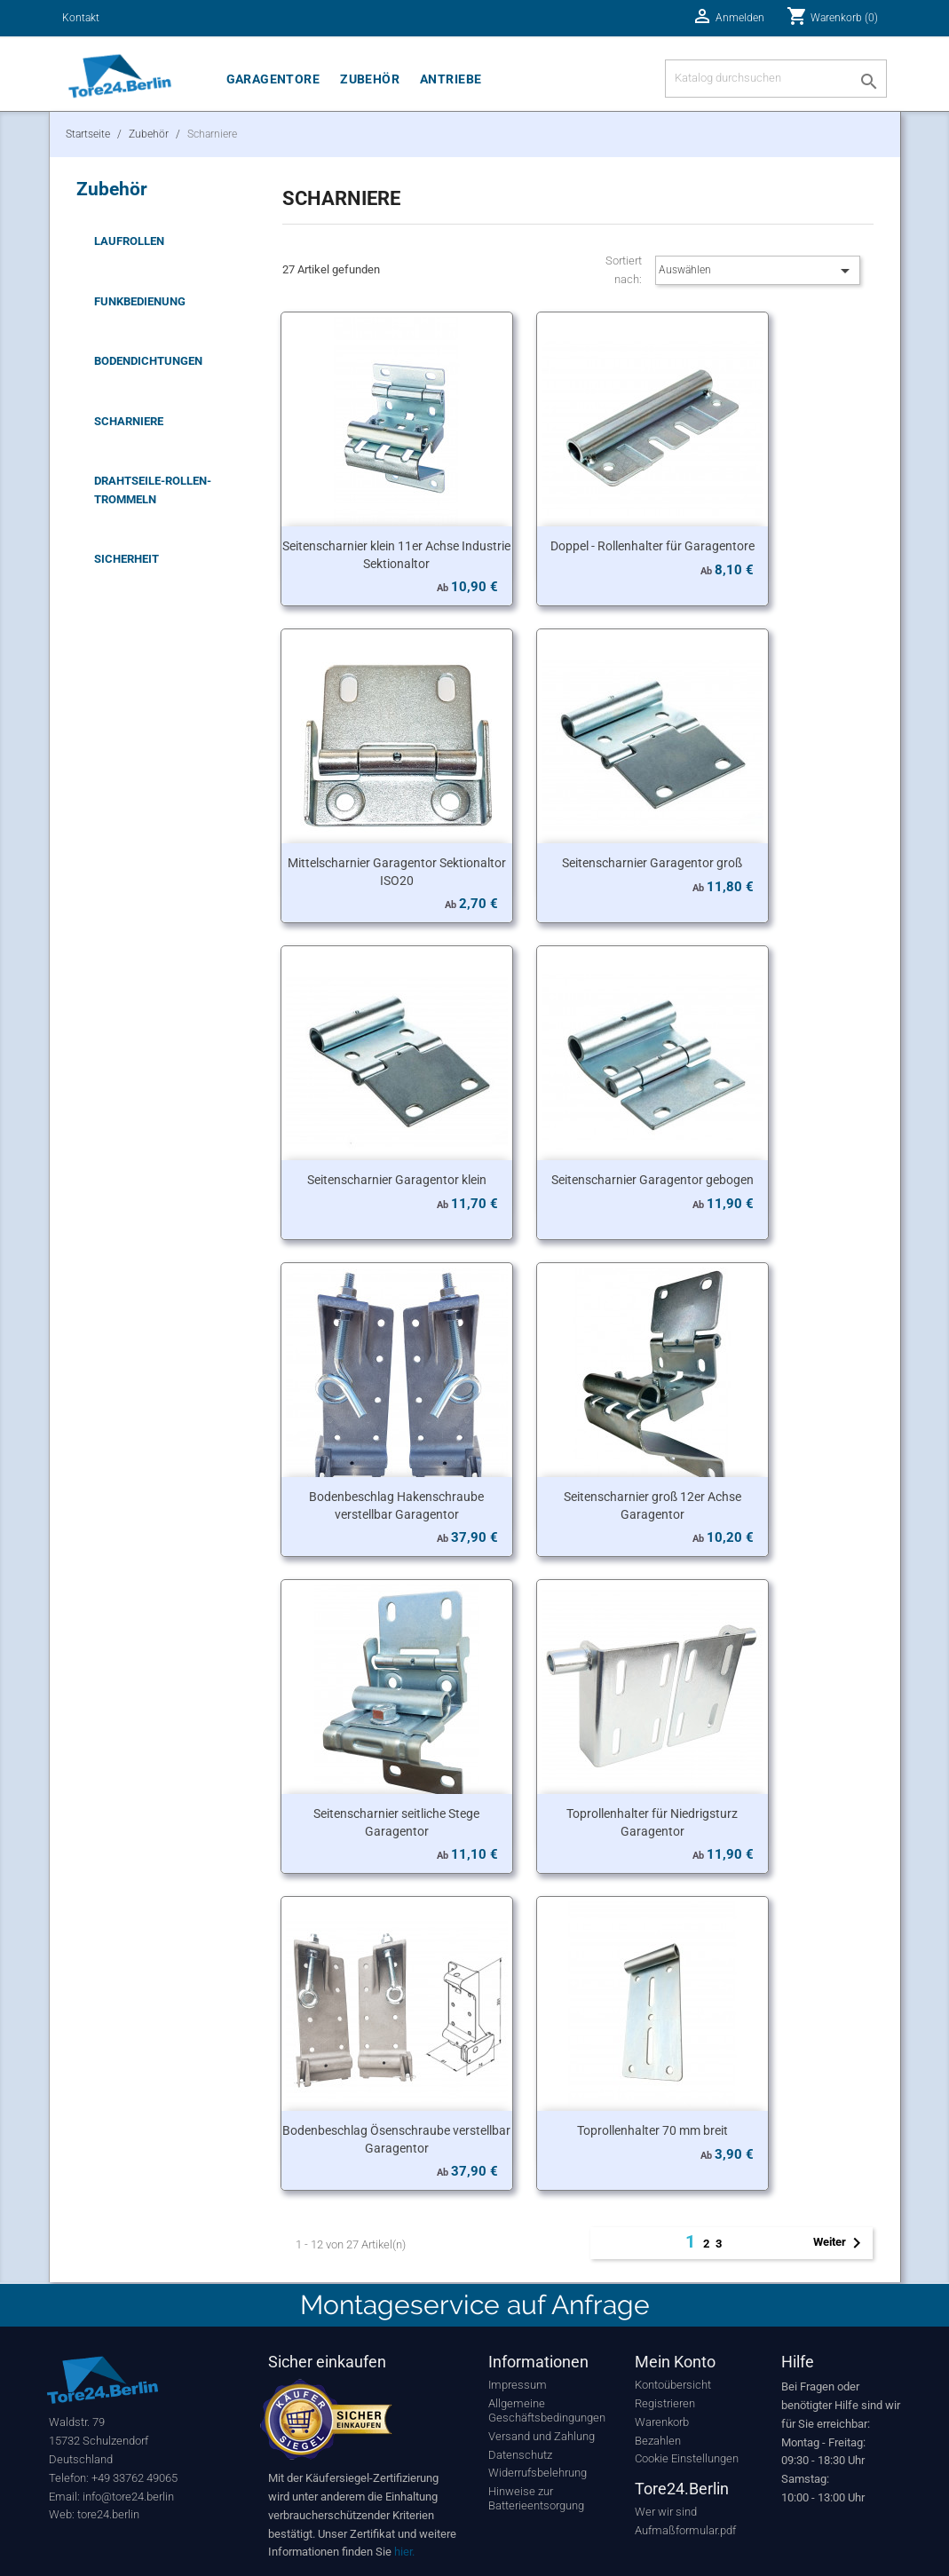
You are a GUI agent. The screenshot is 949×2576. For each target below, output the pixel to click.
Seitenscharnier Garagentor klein (396, 1180)
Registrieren (665, 2403)
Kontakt (80, 18)
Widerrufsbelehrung (537, 2472)
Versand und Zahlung (541, 2436)
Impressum (517, 2384)
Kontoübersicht (673, 2384)
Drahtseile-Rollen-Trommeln (152, 490)
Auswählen (758, 270)
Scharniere (128, 421)
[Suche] (776, 78)
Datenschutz (520, 2454)
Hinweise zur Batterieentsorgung (536, 2498)
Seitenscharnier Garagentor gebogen (652, 1180)
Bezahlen (658, 2440)
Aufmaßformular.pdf (685, 2530)
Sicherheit (126, 558)
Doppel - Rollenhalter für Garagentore (652, 546)
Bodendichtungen (148, 360)
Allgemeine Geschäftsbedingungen (546, 2410)
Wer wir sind (666, 2511)
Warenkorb (662, 2422)
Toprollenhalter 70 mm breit (652, 2130)
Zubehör (369, 79)
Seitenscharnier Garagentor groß (652, 863)
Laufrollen (129, 241)
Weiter (840, 2243)
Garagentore (273, 79)
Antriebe (450, 79)
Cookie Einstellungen (687, 2458)
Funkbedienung (140, 301)
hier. (404, 2551)
